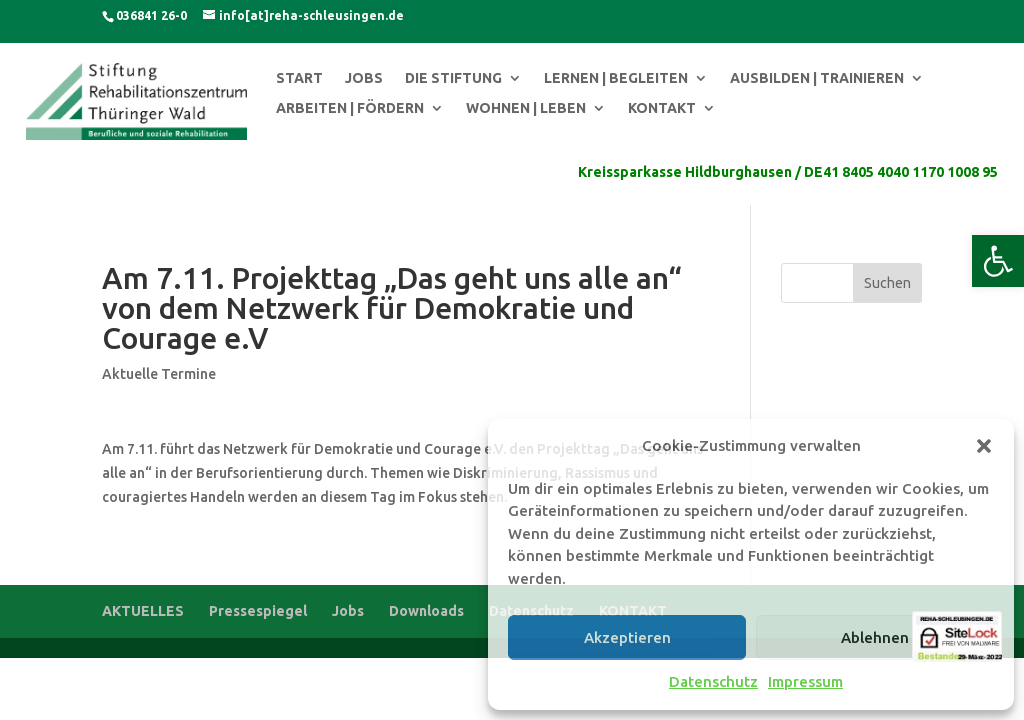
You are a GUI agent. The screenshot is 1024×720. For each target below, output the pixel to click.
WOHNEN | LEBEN (526, 108)
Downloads (426, 611)
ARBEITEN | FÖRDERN (350, 108)
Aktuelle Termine (159, 374)
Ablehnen (875, 637)
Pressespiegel (258, 611)
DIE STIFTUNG (453, 78)
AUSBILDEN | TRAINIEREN (817, 78)
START (299, 78)
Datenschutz (713, 681)
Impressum (805, 681)
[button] (998, 261)
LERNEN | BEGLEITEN (616, 78)
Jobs (348, 611)
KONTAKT (662, 108)
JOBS (364, 78)
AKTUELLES (143, 611)
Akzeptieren (627, 637)
